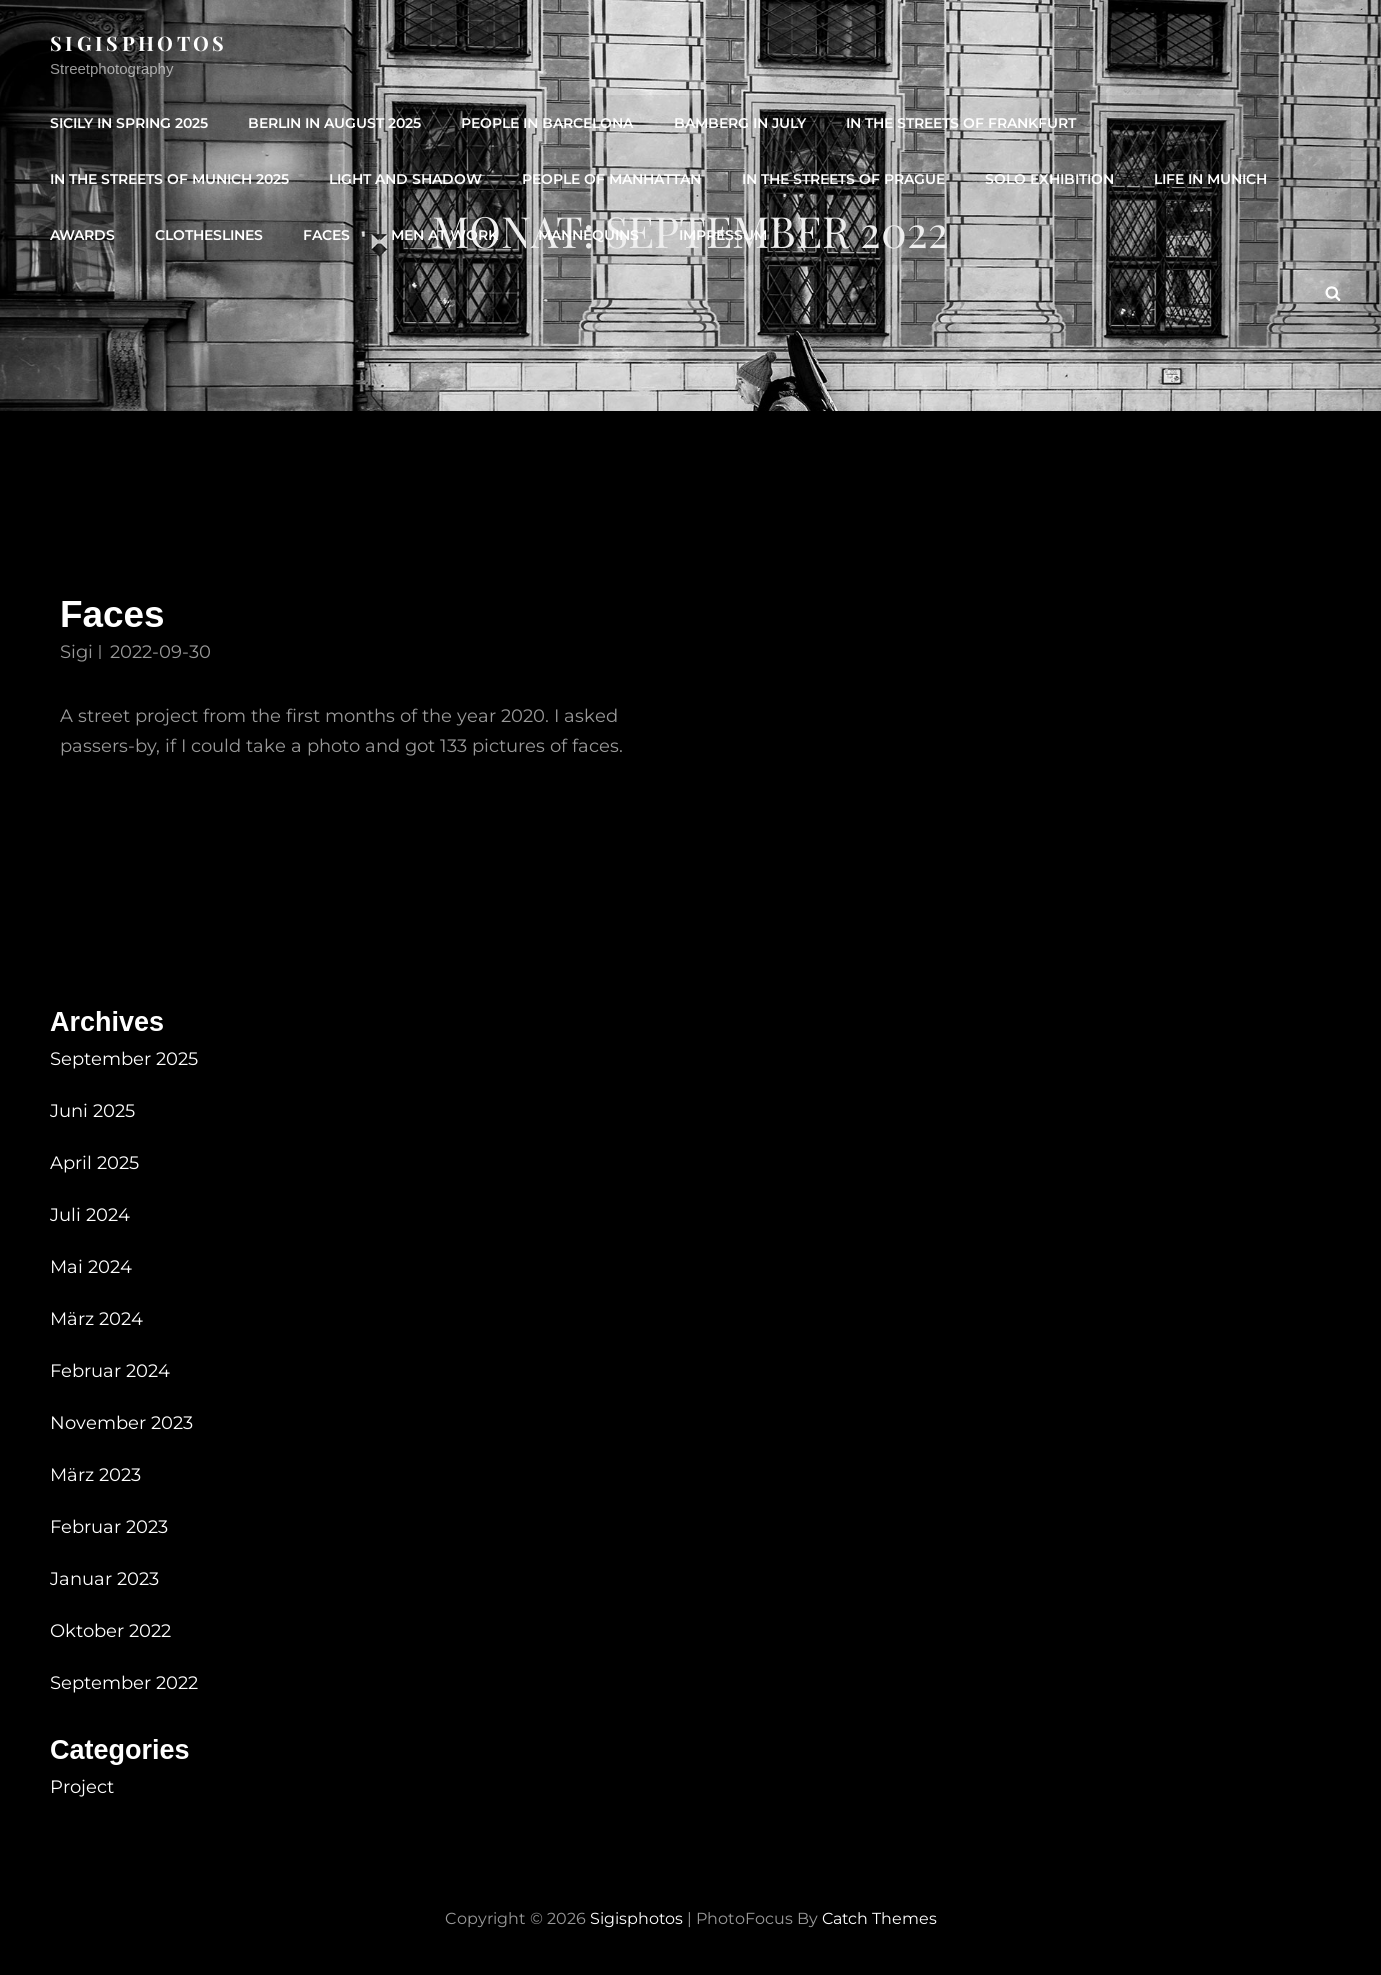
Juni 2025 (92, 1111)
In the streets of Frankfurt (960, 123)
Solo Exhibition (1048, 179)
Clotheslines (209, 235)
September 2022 (124, 1683)
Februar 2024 (110, 1371)
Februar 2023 (109, 1527)
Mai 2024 (91, 1267)
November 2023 (121, 1423)
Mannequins (587, 235)
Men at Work (443, 235)
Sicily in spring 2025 (129, 123)
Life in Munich (1209, 179)
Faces (326, 235)
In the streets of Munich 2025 (169, 179)
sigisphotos (139, 42)
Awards (82, 235)
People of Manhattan (611, 179)
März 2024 (96, 1319)
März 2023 (95, 1475)
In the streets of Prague (842, 179)
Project (82, 1787)
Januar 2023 (104, 1579)
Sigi (76, 652)
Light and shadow (405, 179)
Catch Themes (879, 1918)
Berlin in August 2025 (334, 123)
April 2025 (94, 1163)
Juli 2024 (90, 1215)
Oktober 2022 (110, 1631)
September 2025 (124, 1059)
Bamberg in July (739, 123)
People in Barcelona (547, 123)
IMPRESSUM (722, 235)
